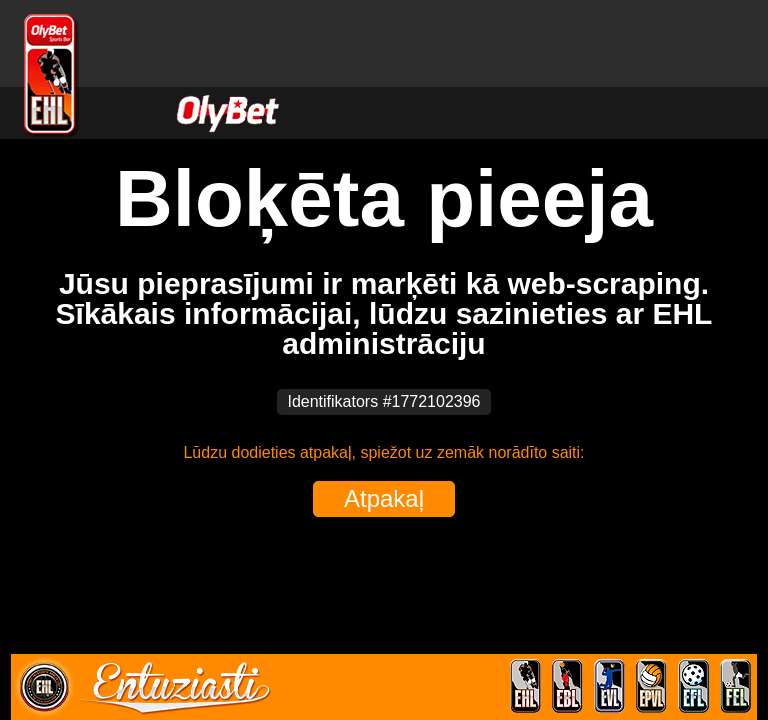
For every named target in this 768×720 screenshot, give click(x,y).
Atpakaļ (384, 498)
